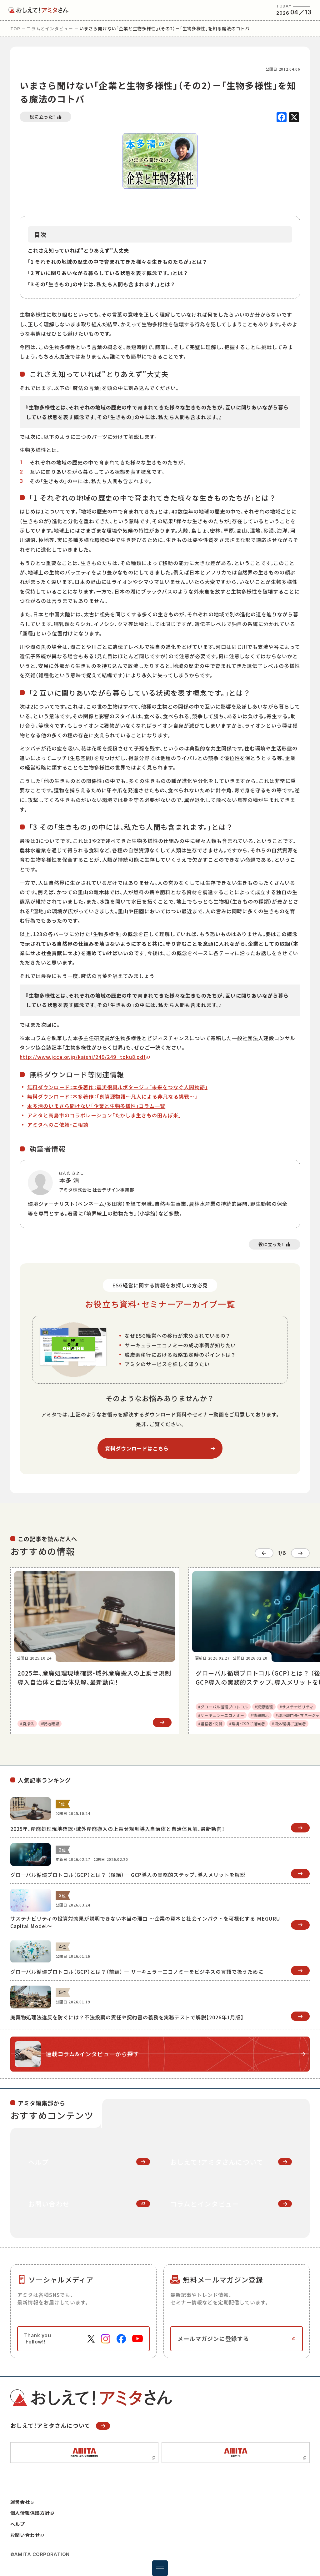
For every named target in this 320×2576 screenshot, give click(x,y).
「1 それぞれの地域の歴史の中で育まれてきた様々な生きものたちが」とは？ (118, 261)
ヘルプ (17, 2524)
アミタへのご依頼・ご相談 (57, 1124)
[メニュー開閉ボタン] (160, 2568)
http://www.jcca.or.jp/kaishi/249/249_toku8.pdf (83, 1056)
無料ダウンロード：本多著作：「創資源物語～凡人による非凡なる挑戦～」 (112, 1096)
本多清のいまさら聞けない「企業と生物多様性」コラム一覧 (96, 1106)
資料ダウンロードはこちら (137, 1448)
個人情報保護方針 (32, 2512)
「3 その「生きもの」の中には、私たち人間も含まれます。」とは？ (102, 284)
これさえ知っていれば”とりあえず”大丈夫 (78, 250)
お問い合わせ (27, 2535)
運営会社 (22, 2501)
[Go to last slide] (264, 1553)
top (15, 28)
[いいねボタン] (45, 117)
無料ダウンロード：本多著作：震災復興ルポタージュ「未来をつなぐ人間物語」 (117, 1087)
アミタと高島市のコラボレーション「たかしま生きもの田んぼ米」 (104, 1115)
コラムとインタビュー (50, 28)
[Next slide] (300, 1553)
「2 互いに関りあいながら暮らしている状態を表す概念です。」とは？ (108, 273)
